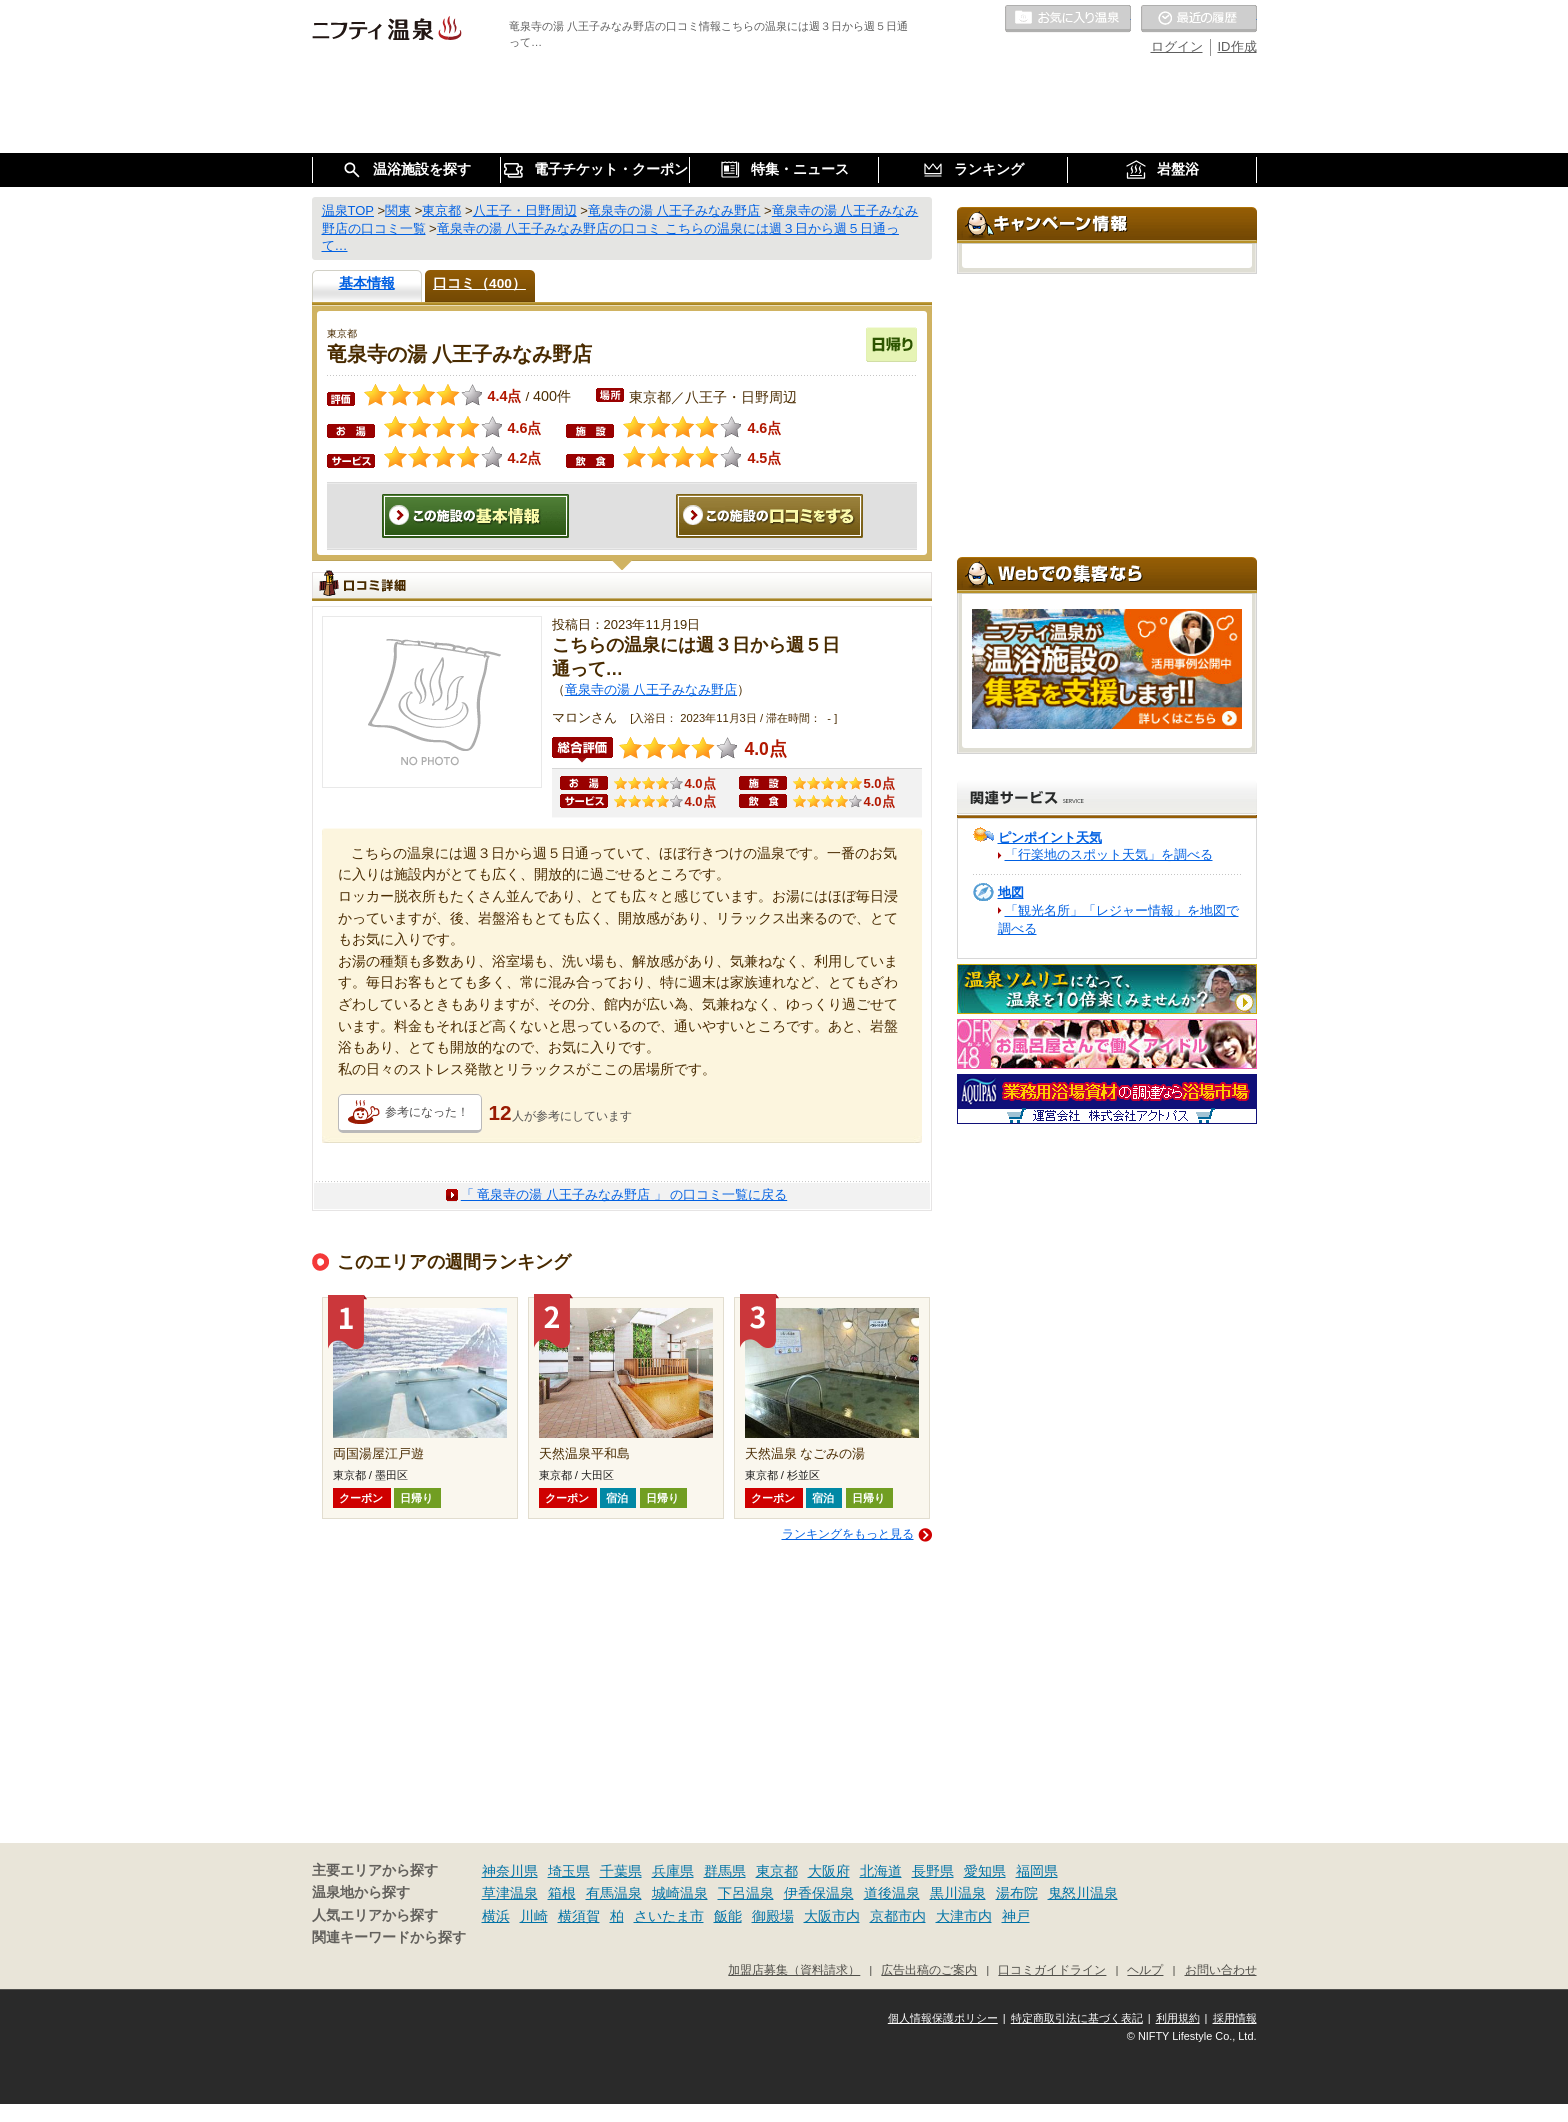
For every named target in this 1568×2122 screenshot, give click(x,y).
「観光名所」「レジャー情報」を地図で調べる (1118, 919)
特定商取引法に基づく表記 (1077, 2018)
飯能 (728, 1916)
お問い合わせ (1221, 1969)
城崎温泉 (680, 1893)
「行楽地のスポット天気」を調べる (1109, 854)
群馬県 (725, 1871)
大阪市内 (832, 1916)
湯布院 (1017, 1893)
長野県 (933, 1871)
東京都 (777, 1871)
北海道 (881, 1871)
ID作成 (1237, 46)
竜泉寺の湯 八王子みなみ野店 (651, 689)
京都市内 (898, 1916)
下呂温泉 (746, 1893)
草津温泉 (510, 1893)
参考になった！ (427, 1112)
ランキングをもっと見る (848, 1534)
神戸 (1016, 1916)
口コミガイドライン (1052, 1969)
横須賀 (579, 1916)
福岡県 (1037, 1871)
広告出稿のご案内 (929, 1969)
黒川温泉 (958, 1893)
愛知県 (985, 1871)
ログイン (1177, 46)
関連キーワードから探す (389, 1937)
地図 (1011, 892)
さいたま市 (669, 1916)
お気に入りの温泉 (1068, 19)
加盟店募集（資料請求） (794, 1969)
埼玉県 (569, 1871)
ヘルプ (1145, 1969)
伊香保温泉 (819, 1893)
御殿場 (773, 1916)
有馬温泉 (614, 1893)
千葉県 (621, 1871)
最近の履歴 (1199, 19)
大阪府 (829, 1871)
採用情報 (1235, 2018)
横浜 (496, 1916)
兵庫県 (673, 1871)
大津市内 (964, 1916)
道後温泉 (892, 1893)
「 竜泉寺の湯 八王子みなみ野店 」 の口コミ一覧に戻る (624, 1194)
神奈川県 (510, 1871)
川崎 (534, 1916)
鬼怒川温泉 (1083, 1893)
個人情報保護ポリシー (943, 2018)
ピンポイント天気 (1050, 837)
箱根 (562, 1893)
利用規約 (1178, 2018)
